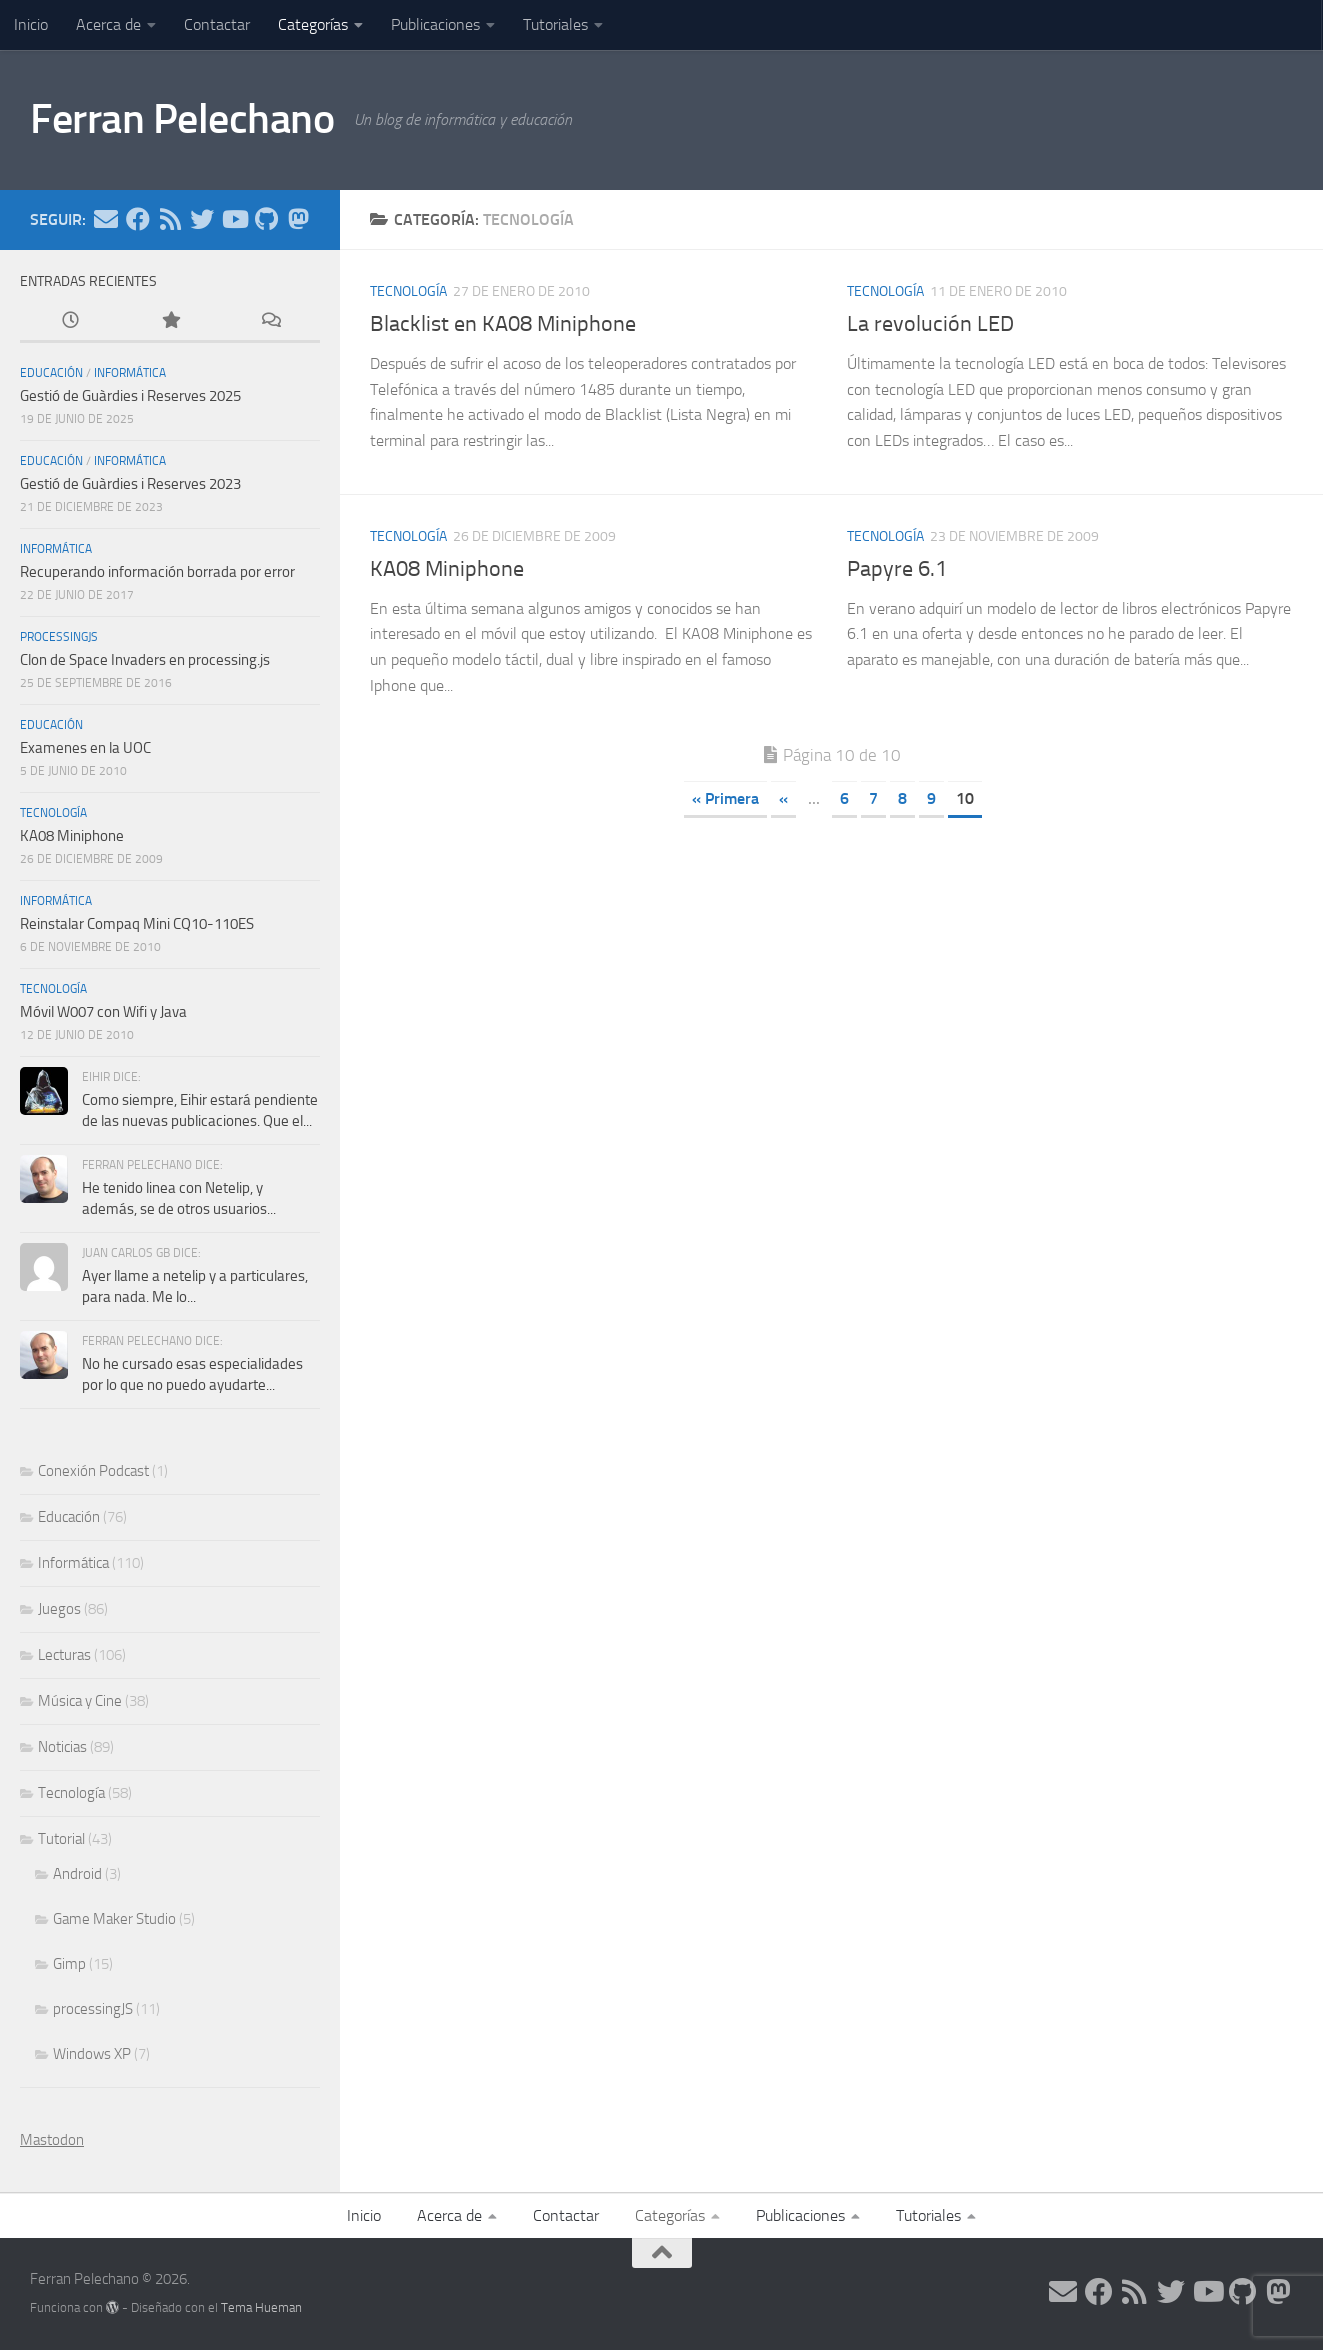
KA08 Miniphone (447, 569)
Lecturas (64, 1655)
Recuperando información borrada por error (157, 572)
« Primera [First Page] (725, 798)
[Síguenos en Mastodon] (298, 219)
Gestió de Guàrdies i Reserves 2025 (130, 396)
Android (77, 1874)
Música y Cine (80, 1701)
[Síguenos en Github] (266, 219)
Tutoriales (555, 24)
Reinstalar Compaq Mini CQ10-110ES (137, 924)
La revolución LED (930, 324)
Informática (130, 373)
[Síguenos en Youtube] (234, 219)
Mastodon (52, 2140)
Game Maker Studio (114, 1919)
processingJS (59, 637)
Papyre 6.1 (897, 569)
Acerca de (108, 24)
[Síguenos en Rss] (170, 219)
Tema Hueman (261, 2307)
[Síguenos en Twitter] (202, 219)
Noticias (62, 1747)
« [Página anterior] (783, 798)
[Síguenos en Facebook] (138, 219)
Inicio (31, 24)
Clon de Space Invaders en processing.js (145, 660)
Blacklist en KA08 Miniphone (503, 324)
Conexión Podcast (93, 1471)
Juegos (59, 1609)
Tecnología (408, 291)
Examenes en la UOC (85, 748)
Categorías (313, 24)
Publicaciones (435, 24)
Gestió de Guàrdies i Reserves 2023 (130, 484)
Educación (51, 373)
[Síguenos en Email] (106, 219)
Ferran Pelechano (182, 119)
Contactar (217, 24)
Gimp (69, 1964)
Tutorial (61, 1839)
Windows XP (92, 2054)
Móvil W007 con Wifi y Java (103, 1012)
